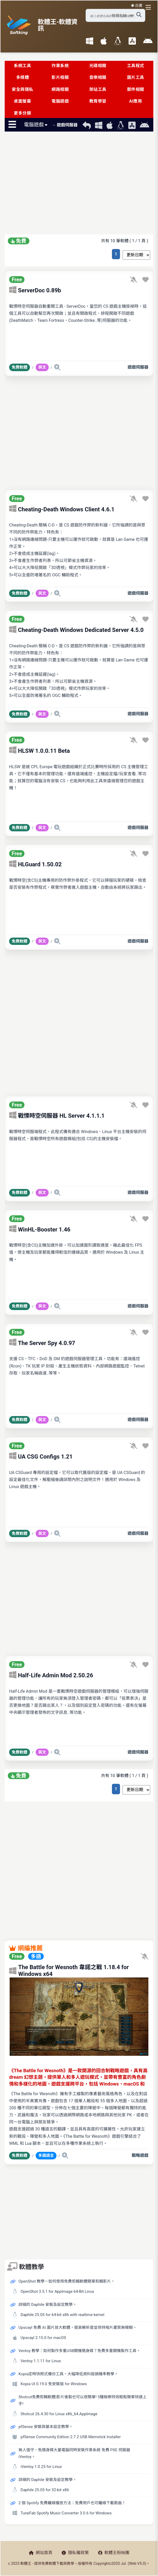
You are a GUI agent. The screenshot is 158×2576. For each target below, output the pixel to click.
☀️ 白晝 (136, 5)
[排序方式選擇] (136, 255)
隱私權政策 (75, 2552)
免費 (18, 241)
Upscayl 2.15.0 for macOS (43, 2337)
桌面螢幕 (22, 101)
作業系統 (60, 65)
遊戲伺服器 (138, 367)
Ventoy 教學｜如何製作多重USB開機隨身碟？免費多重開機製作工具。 (79, 2350)
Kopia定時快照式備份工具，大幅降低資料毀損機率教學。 (68, 2374)
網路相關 (60, 89)
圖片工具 (135, 77)
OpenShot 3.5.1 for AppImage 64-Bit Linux (57, 2291)
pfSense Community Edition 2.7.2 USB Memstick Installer (71, 2437)
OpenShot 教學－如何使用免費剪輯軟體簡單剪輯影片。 (66, 2281)
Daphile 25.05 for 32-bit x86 (45, 2490)
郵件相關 (135, 89)
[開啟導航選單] (149, 7)
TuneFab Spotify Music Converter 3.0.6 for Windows (66, 2513)
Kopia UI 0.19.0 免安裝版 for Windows (54, 2384)
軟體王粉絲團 (113, 2552)
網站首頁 (40, 2552)
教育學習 (97, 101)
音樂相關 (97, 77)
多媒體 (22, 77)
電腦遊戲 (60, 101)
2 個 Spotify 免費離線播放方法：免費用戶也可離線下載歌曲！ (72, 2503)
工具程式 (135, 65)
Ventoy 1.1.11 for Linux (41, 2361)
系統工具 (22, 65)
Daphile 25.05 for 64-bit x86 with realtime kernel (62, 2314)
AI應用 (135, 101)
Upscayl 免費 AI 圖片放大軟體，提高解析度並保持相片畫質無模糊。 (77, 2327)
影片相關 (60, 77)
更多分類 (22, 113)
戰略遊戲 (140, 2155)
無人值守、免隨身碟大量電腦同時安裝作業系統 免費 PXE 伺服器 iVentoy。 (74, 2453)
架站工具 (97, 89)
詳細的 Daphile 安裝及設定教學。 (47, 2304)
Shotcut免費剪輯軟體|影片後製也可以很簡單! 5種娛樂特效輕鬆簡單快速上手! (82, 2400)
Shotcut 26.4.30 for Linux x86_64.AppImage (59, 2414)
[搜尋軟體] (139, 15)
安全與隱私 (22, 89)
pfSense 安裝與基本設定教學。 (45, 2426)
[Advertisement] (79, 184)
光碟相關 (97, 65)
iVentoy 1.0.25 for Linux (41, 2466)
